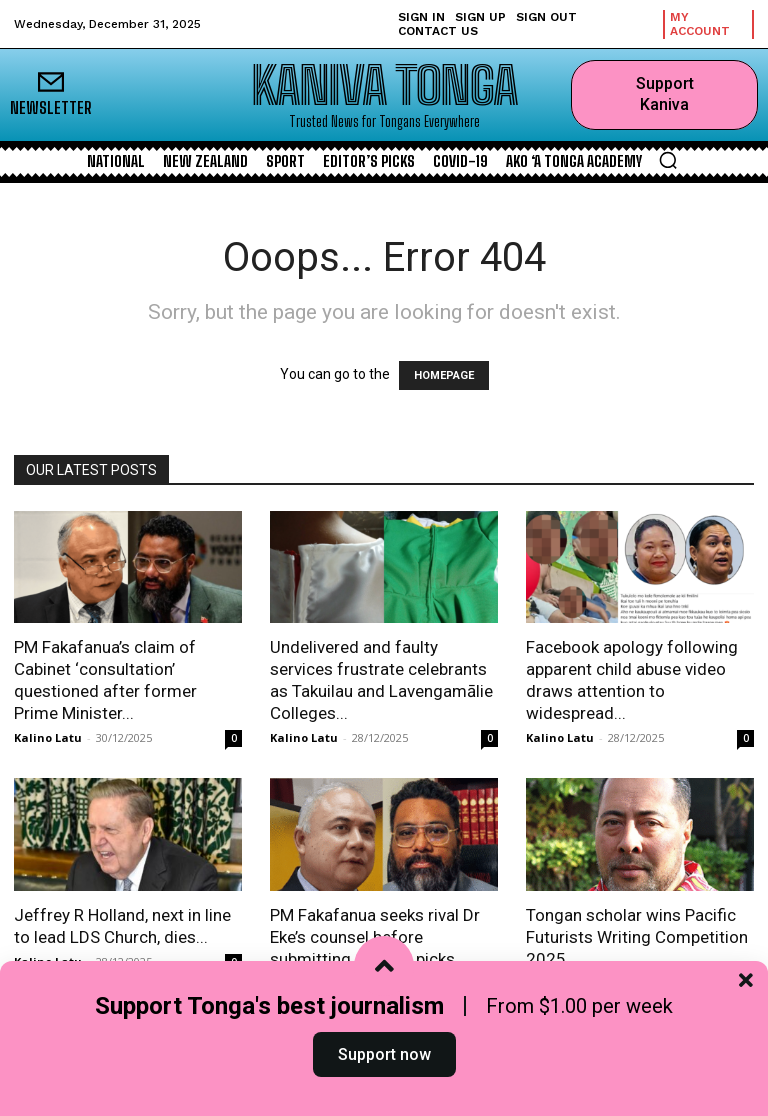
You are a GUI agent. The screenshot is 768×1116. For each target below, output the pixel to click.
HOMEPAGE (444, 375)
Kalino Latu (48, 737)
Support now (384, 1069)
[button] (668, 160)
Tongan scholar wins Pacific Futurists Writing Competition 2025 (637, 937)
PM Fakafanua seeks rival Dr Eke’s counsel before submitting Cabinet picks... (375, 937)
